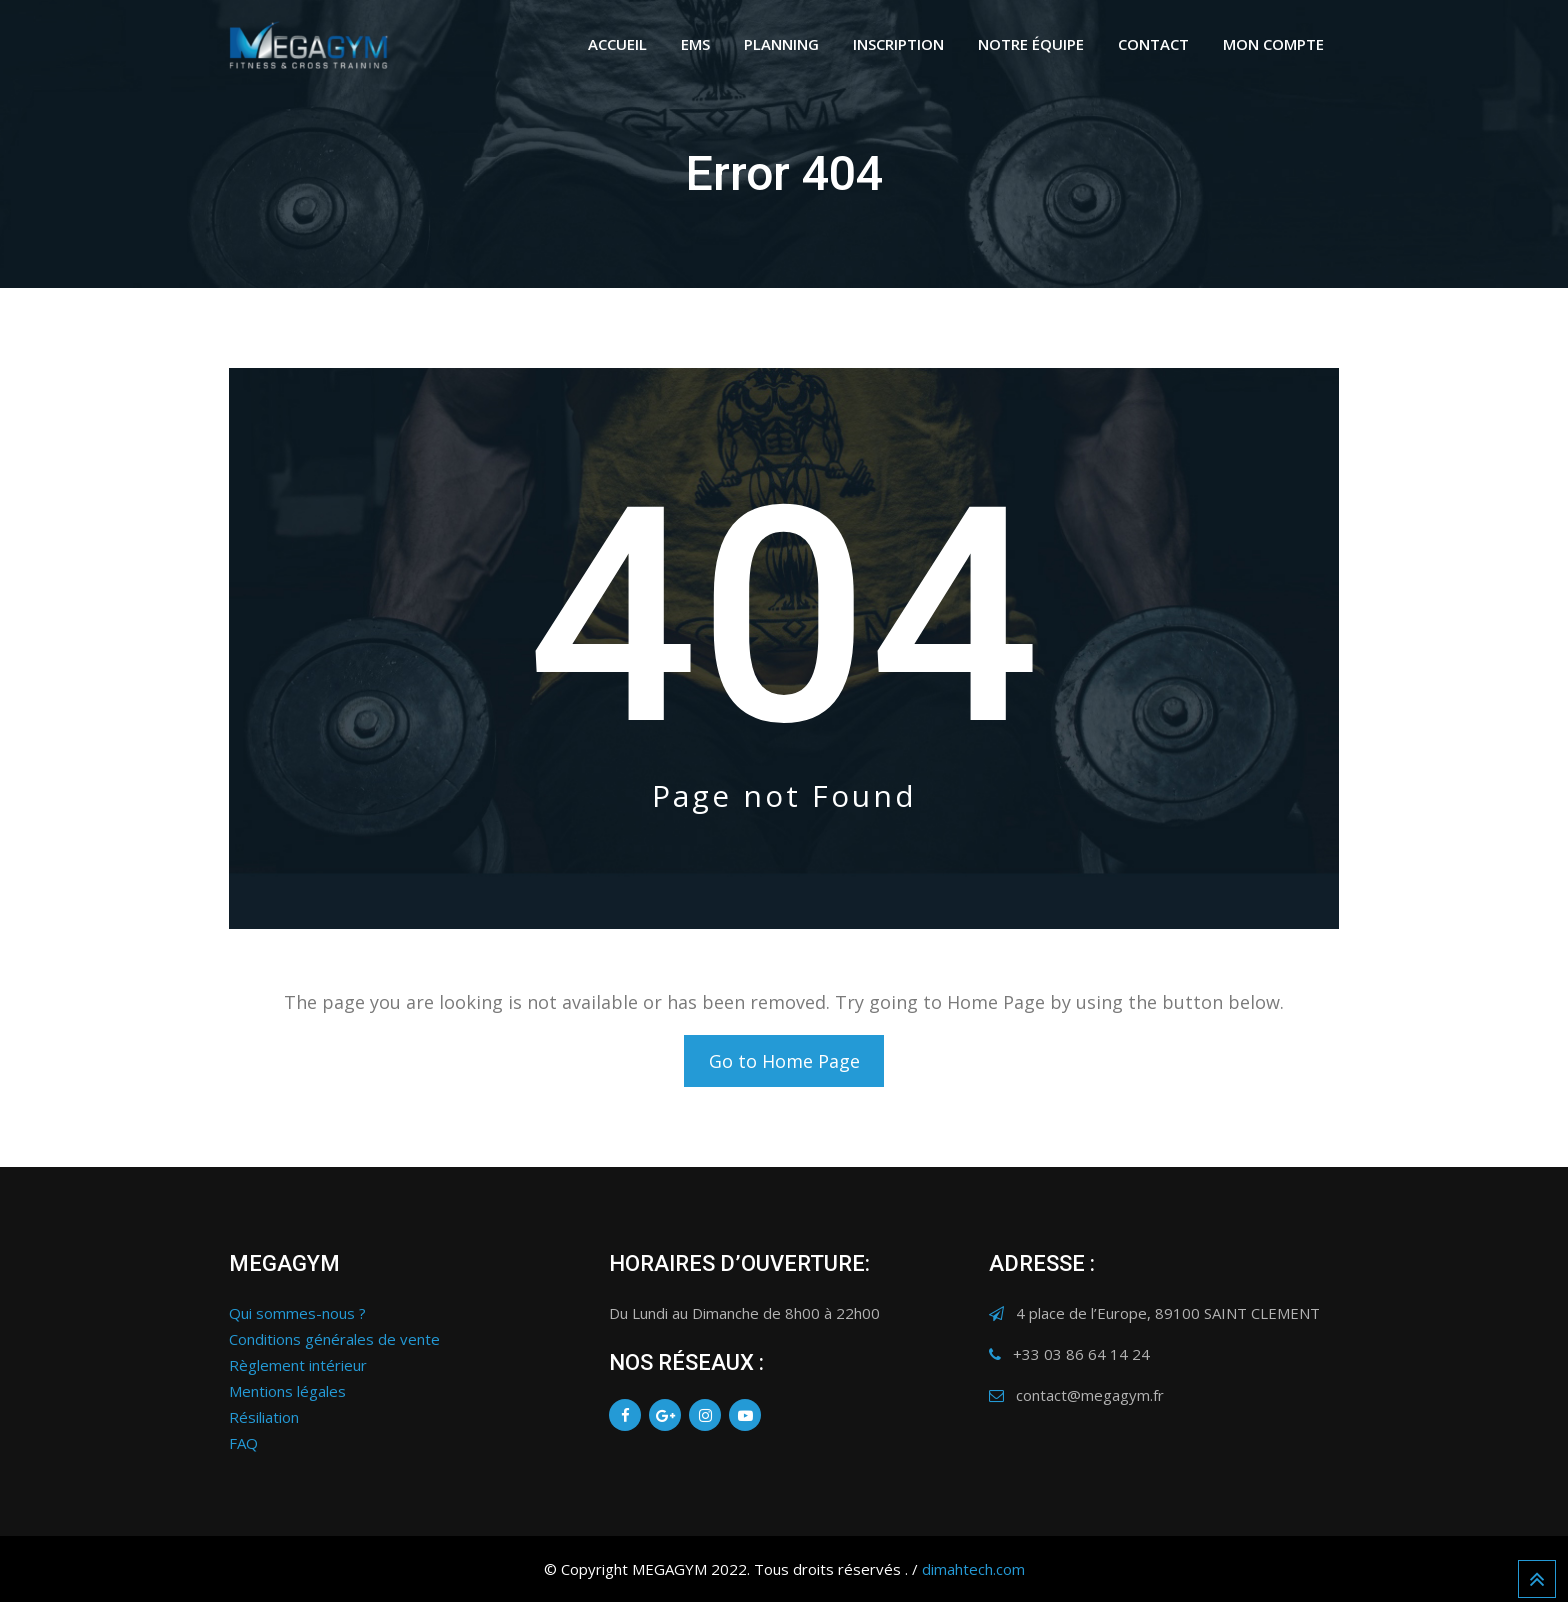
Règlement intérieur (298, 1367)
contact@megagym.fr (1090, 1397)
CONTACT (1153, 44)
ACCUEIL (617, 44)
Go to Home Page (784, 1062)
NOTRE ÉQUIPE (1031, 44)
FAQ (243, 1445)
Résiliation (264, 1419)
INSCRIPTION (898, 44)
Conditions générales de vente (334, 1341)
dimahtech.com (973, 1571)
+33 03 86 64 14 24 (1081, 1356)
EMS (695, 44)
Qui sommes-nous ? (297, 1315)
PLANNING (781, 44)
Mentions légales (287, 1393)
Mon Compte (1273, 44)
